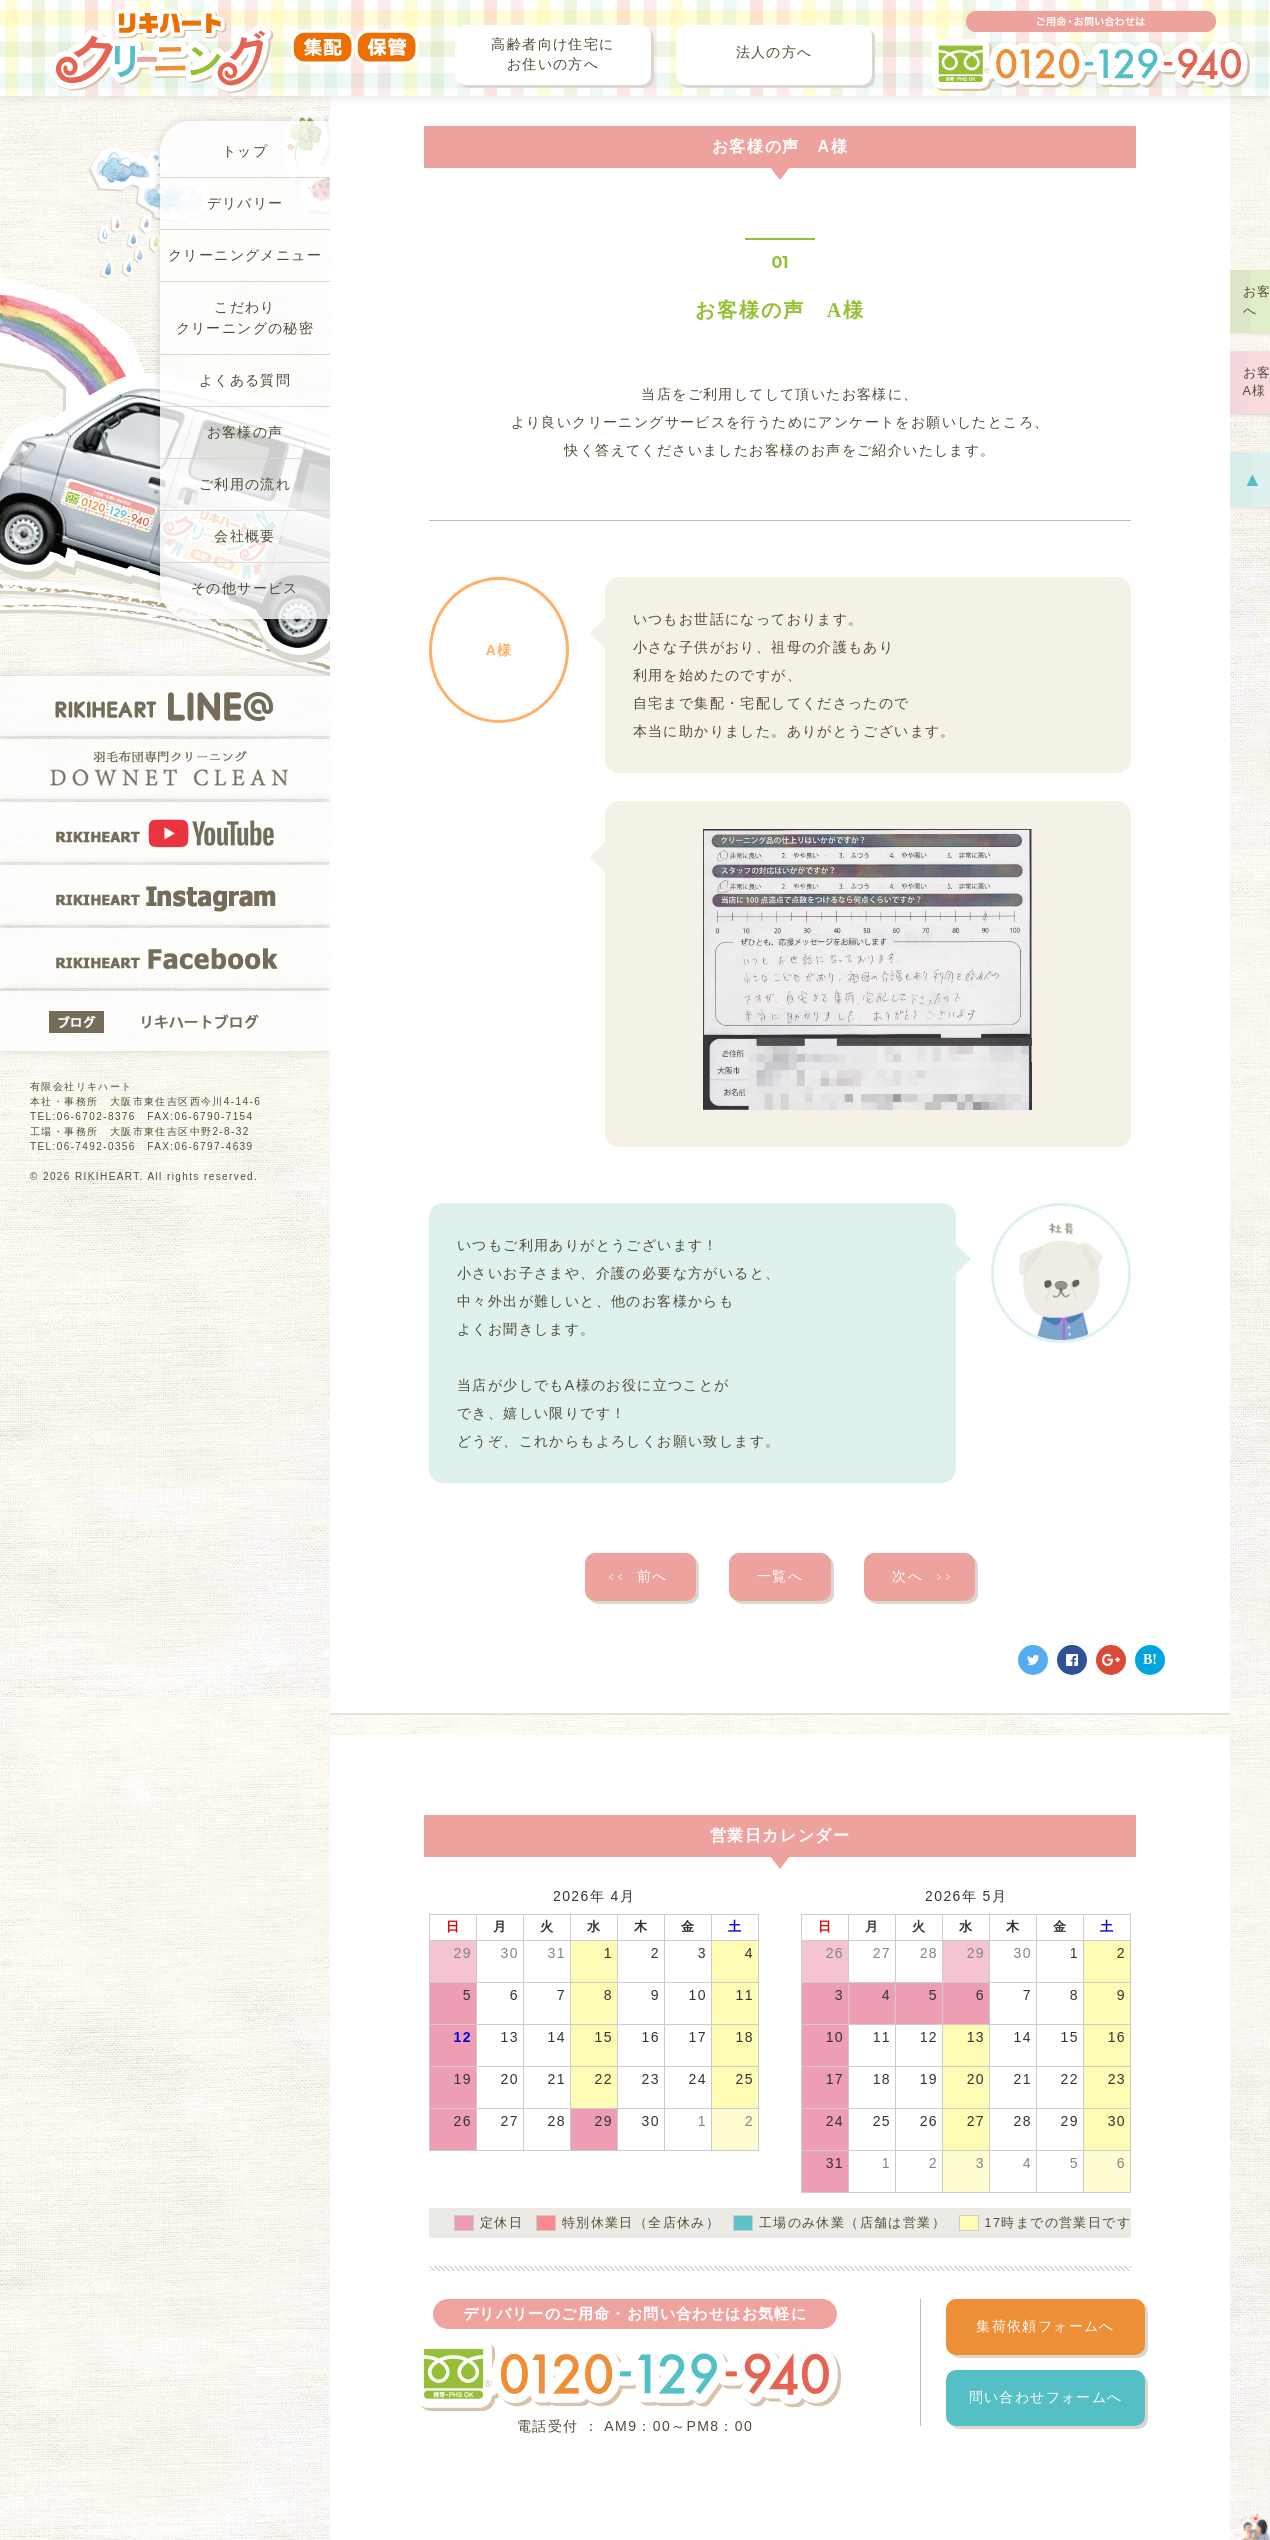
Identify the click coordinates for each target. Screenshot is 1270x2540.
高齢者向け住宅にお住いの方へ (552, 54)
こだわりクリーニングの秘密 (245, 318)
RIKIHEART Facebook (165, 958)
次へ (922, 1577)
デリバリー (245, 203)
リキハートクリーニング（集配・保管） (234, 37)
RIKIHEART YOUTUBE (165, 832)
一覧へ (780, 1576)
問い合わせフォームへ (1046, 2397)
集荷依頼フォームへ (1045, 2326)
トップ (245, 151)
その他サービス (245, 588)
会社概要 (245, 536)
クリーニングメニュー (245, 255)
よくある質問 (245, 380)
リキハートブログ (165, 1021)
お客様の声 (245, 432)
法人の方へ (774, 52)
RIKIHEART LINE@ (165, 706)
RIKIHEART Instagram (165, 895)
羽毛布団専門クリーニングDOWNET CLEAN (165, 769)
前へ (637, 1577)
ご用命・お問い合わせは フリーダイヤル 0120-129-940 (1091, 51)
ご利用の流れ (245, 484)
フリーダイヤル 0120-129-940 (628, 2375)
